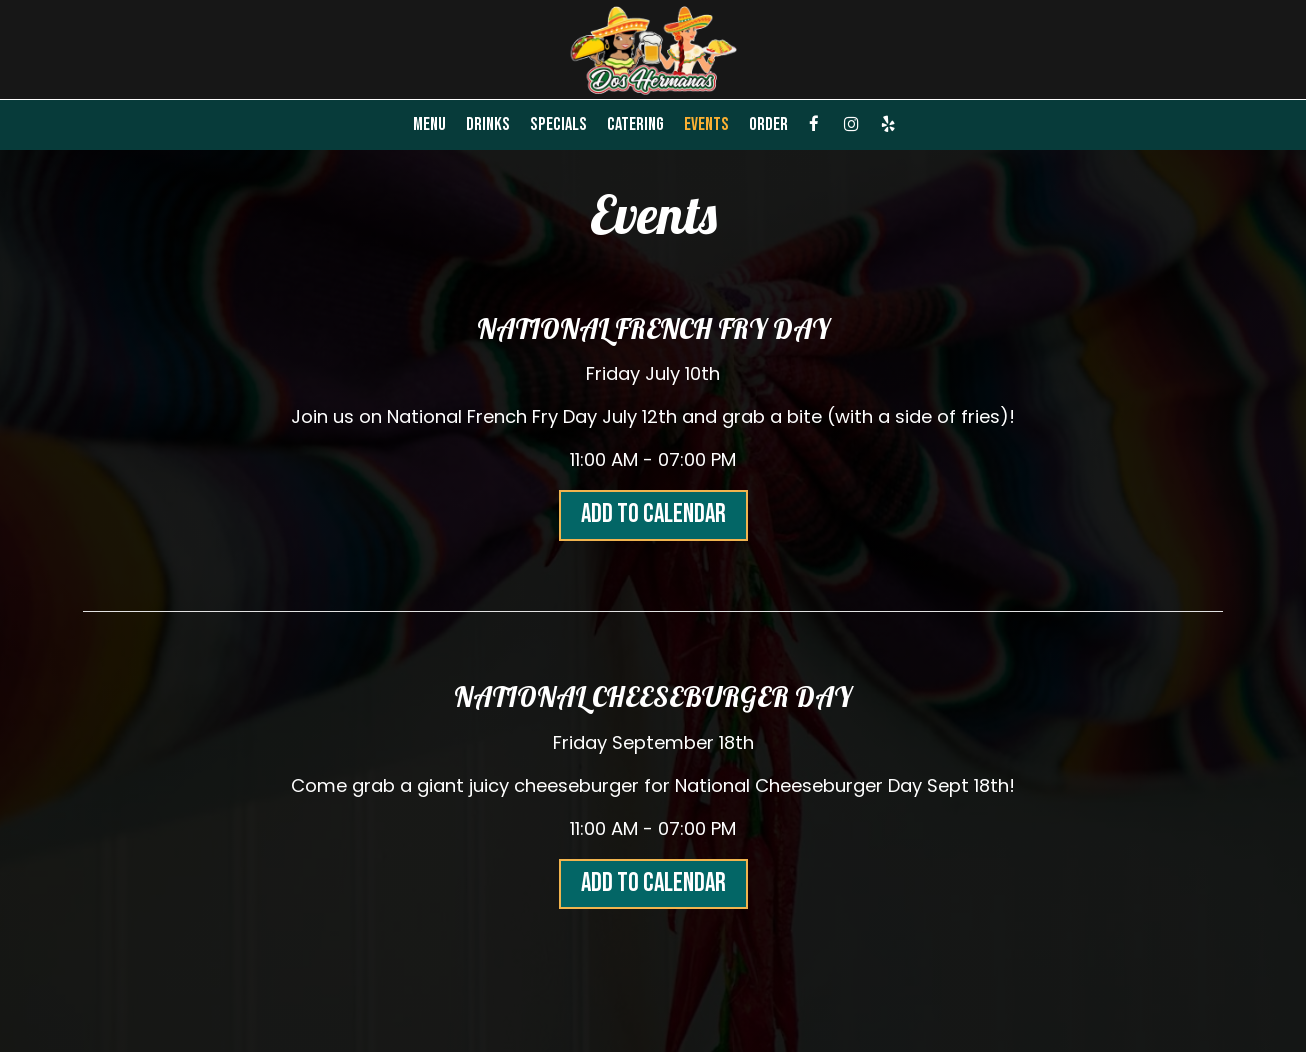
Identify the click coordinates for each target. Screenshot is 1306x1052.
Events (706, 125)
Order (768, 125)
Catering (635, 125)
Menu (429, 125)
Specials (558, 125)
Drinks (488, 125)
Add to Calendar (653, 514)
